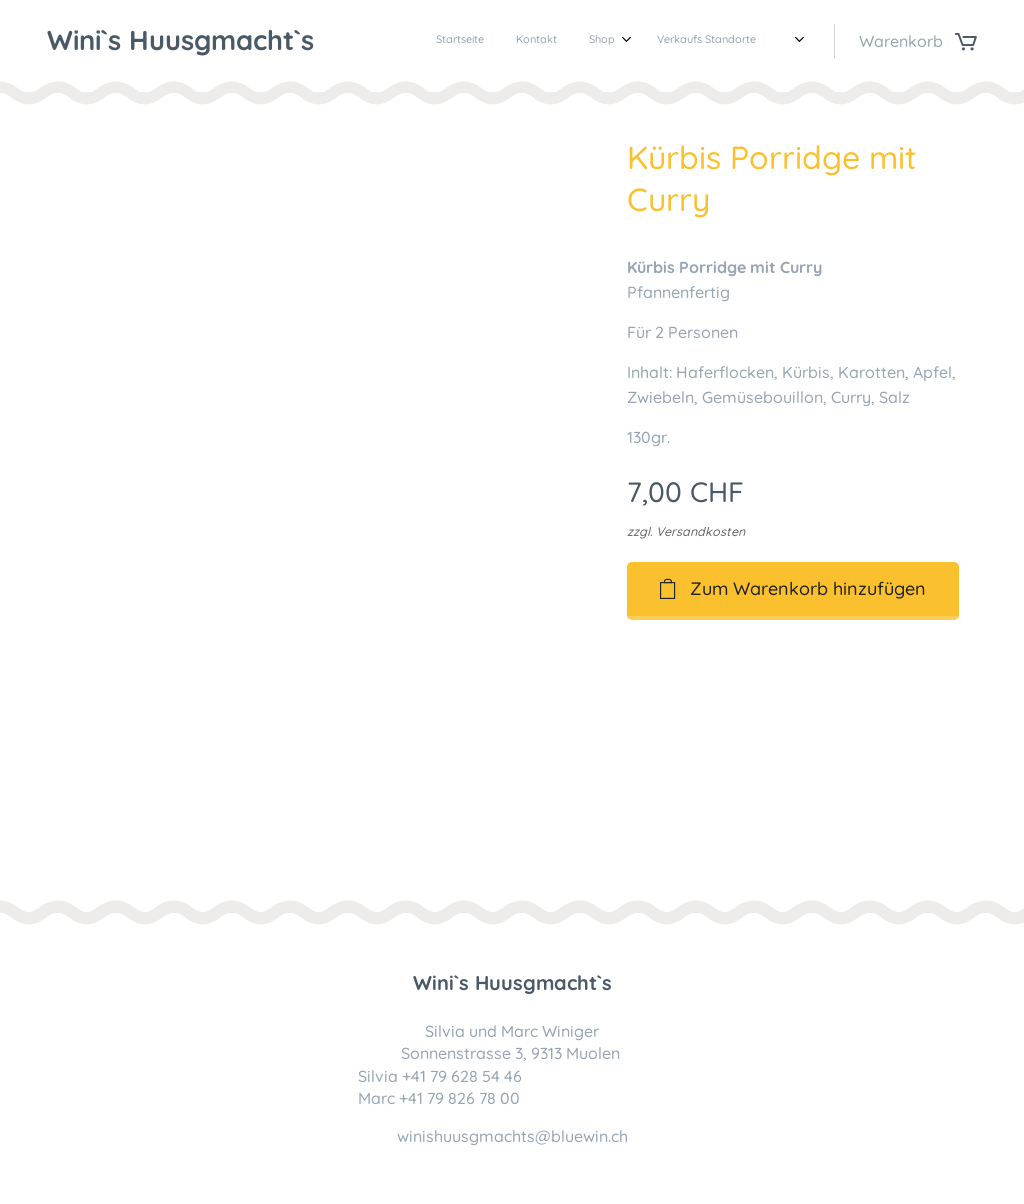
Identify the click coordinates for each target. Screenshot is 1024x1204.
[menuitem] (665, 41)
